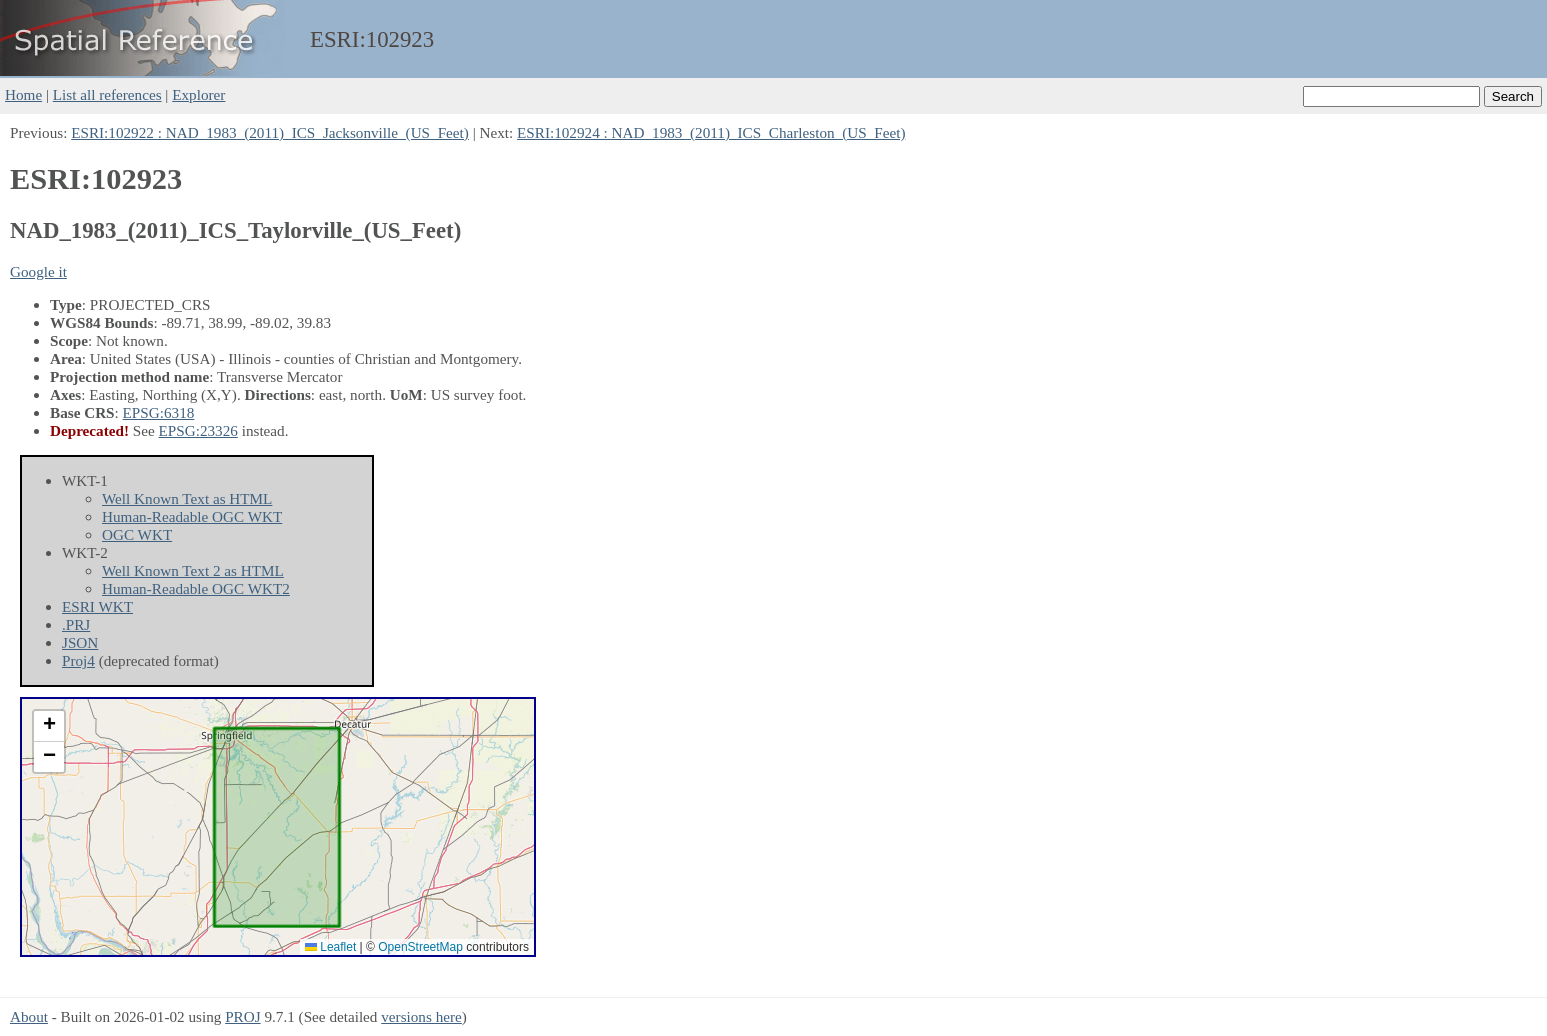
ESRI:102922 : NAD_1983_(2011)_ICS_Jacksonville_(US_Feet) (270, 132)
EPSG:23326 (198, 430)
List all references (107, 94)
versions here (421, 1016)
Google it (38, 271)
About (29, 1016)
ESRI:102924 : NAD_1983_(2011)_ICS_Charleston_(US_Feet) (711, 132)
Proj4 (78, 660)
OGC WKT (137, 534)
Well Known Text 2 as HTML (193, 570)
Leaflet (330, 947)
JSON (80, 642)
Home (23, 94)
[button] (49, 726)
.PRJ (76, 624)
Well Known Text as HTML (187, 498)
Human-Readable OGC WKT (192, 516)
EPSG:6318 (159, 412)
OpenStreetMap (420, 947)
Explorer (198, 94)
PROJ (242, 1016)
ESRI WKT (97, 606)
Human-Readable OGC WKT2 (196, 588)
